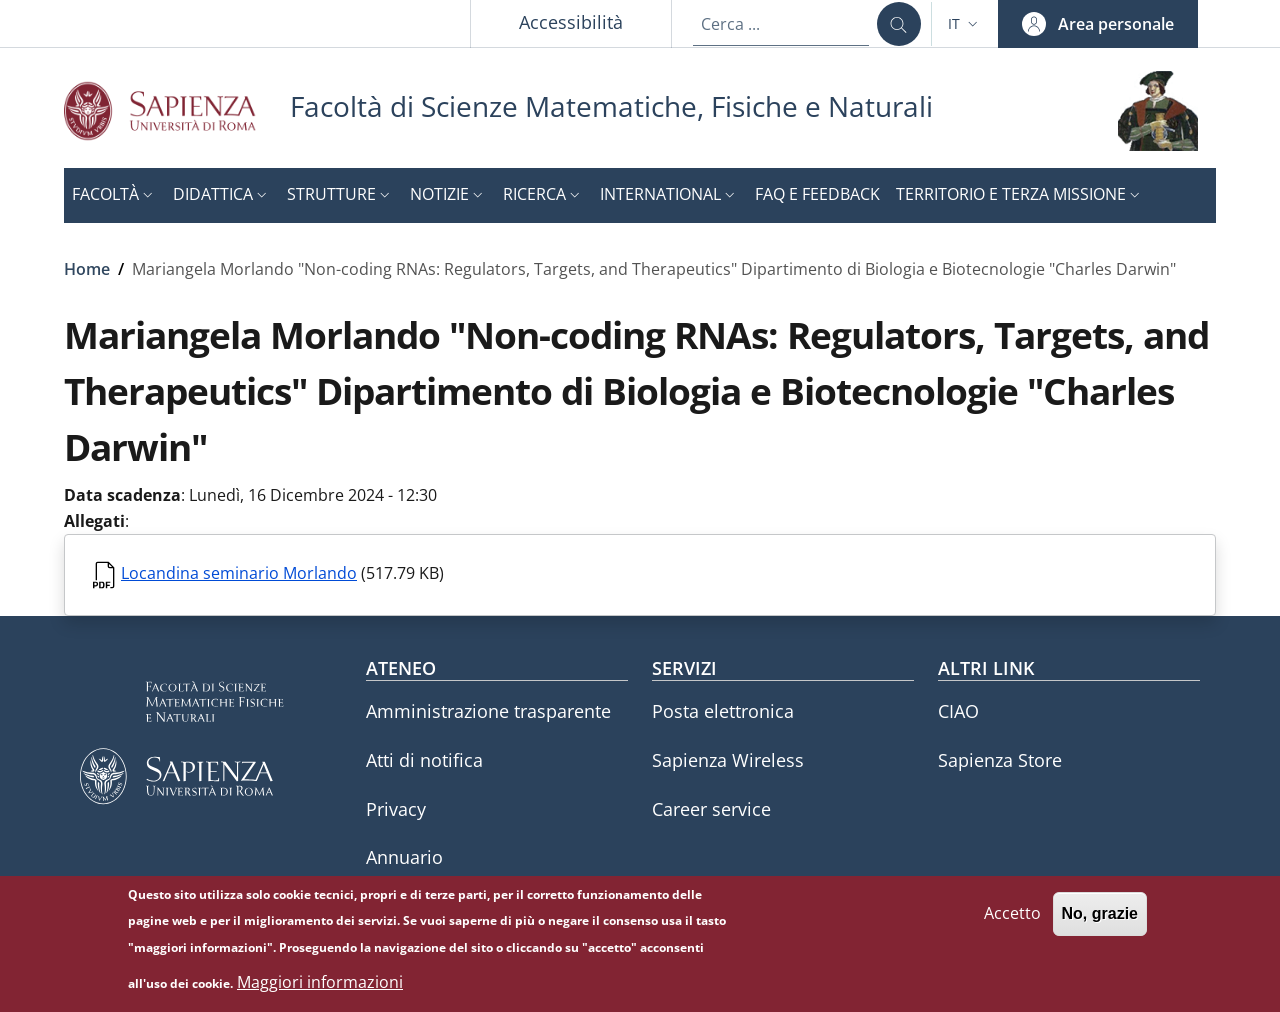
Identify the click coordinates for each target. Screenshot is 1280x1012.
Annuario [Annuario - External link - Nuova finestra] (404, 857)
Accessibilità (571, 22)
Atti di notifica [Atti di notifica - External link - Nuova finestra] (424, 760)
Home (87, 269)
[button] (965, 24)
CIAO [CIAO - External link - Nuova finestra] (958, 711)
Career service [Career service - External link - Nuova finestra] (711, 809)
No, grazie (1100, 916)
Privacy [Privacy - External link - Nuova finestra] (396, 809)
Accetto (1012, 916)
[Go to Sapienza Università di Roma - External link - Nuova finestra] (177, 110)
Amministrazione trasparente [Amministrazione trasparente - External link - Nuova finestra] (488, 711)
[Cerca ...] (899, 24)
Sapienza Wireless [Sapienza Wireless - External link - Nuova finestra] (728, 760)
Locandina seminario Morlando (239, 573)
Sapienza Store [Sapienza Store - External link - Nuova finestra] (1000, 760)
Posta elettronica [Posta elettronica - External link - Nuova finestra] (723, 711)
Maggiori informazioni (320, 985)
